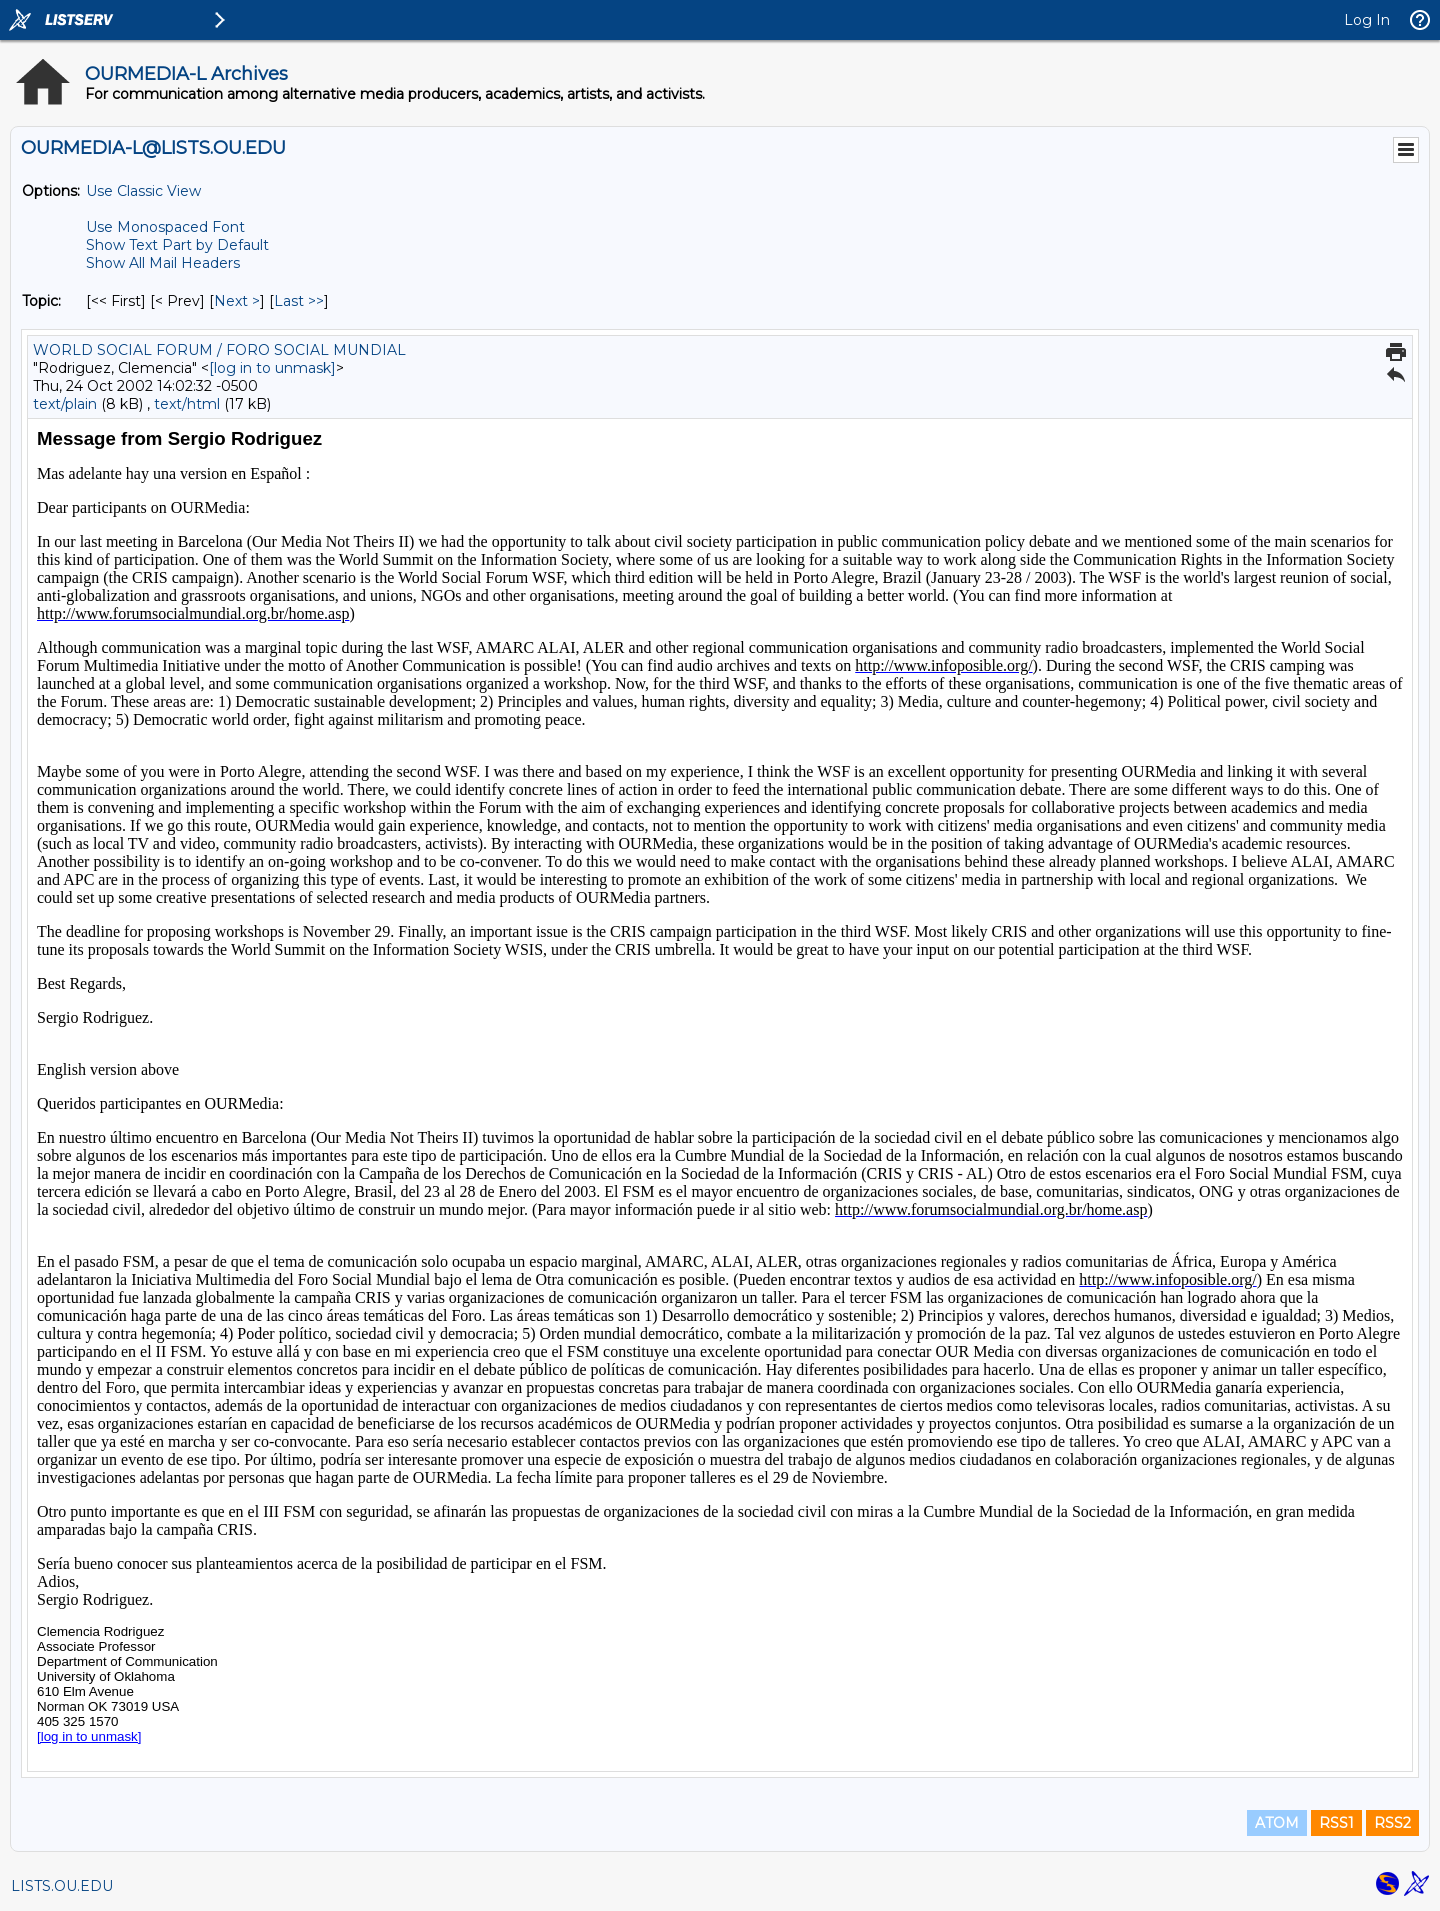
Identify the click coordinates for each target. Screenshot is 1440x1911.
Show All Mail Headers (163, 263)
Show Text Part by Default (177, 245)
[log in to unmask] (272, 368)
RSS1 (1336, 1823)
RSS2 (1392, 1823)
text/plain (65, 404)
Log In (1367, 20)
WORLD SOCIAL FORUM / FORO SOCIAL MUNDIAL (219, 350)
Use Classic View (143, 191)
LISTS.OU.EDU (62, 1886)
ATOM (1277, 1823)
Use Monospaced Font (165, 227)
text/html (187, 404)
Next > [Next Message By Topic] (237, 301)
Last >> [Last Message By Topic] (299, 301)
